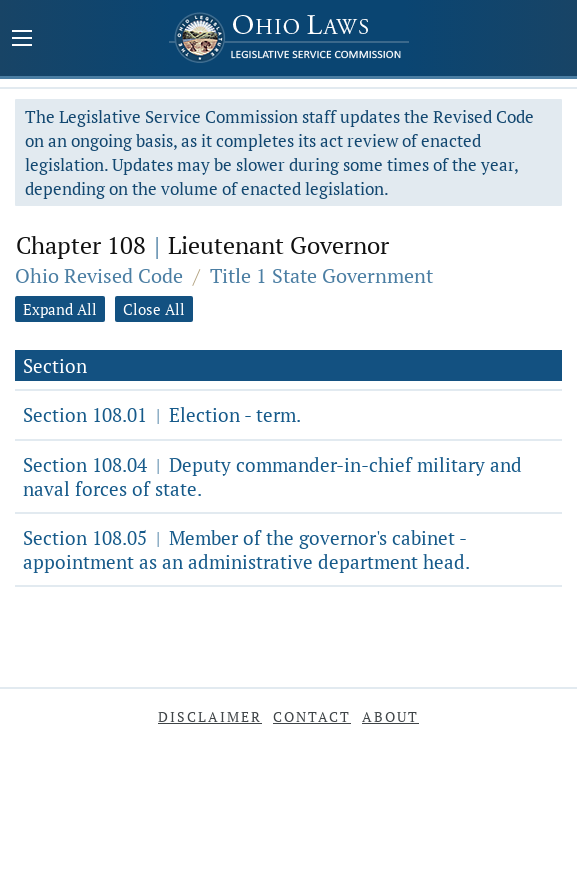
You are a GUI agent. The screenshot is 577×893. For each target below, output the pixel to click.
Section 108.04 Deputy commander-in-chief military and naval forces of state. (272, 476)
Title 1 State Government (321, 275)
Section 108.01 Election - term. (162, 414)
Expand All (60, 309)
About (390, 716)
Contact (312, 716)
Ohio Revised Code (99, 275)
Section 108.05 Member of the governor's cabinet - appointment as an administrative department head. (246, 549)
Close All (154, 309)
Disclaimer (210, 716)
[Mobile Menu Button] (22, 40)
